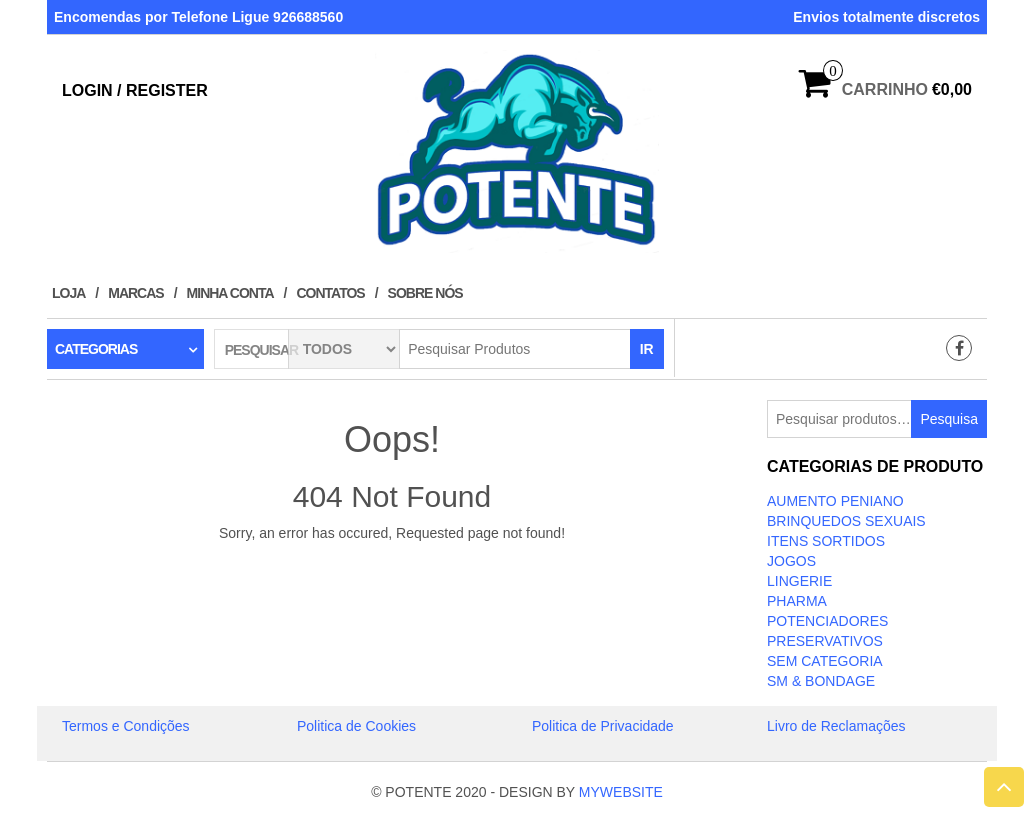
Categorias (96, 349)
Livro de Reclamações (836, 726)
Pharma (797, 601)
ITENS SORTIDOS (826, 541)
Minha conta (230, 293)
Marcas (135, 293)
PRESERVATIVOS (825, 641)
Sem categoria (825, 661)
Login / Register (135, 90)
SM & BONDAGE (821, 681)
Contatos (330, 293)
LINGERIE (799, 581)
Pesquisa (949, 419)
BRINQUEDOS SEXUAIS (846, 521)
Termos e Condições (126, 726)
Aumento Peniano (835, 501)
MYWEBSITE (621, 792)
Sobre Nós (425, 293)
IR (647, 349)
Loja (68, 293)
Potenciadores (827, 621)
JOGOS (791, 561)
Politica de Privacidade (603, 726)
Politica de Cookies (356, 726)
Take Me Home (392, 570)
